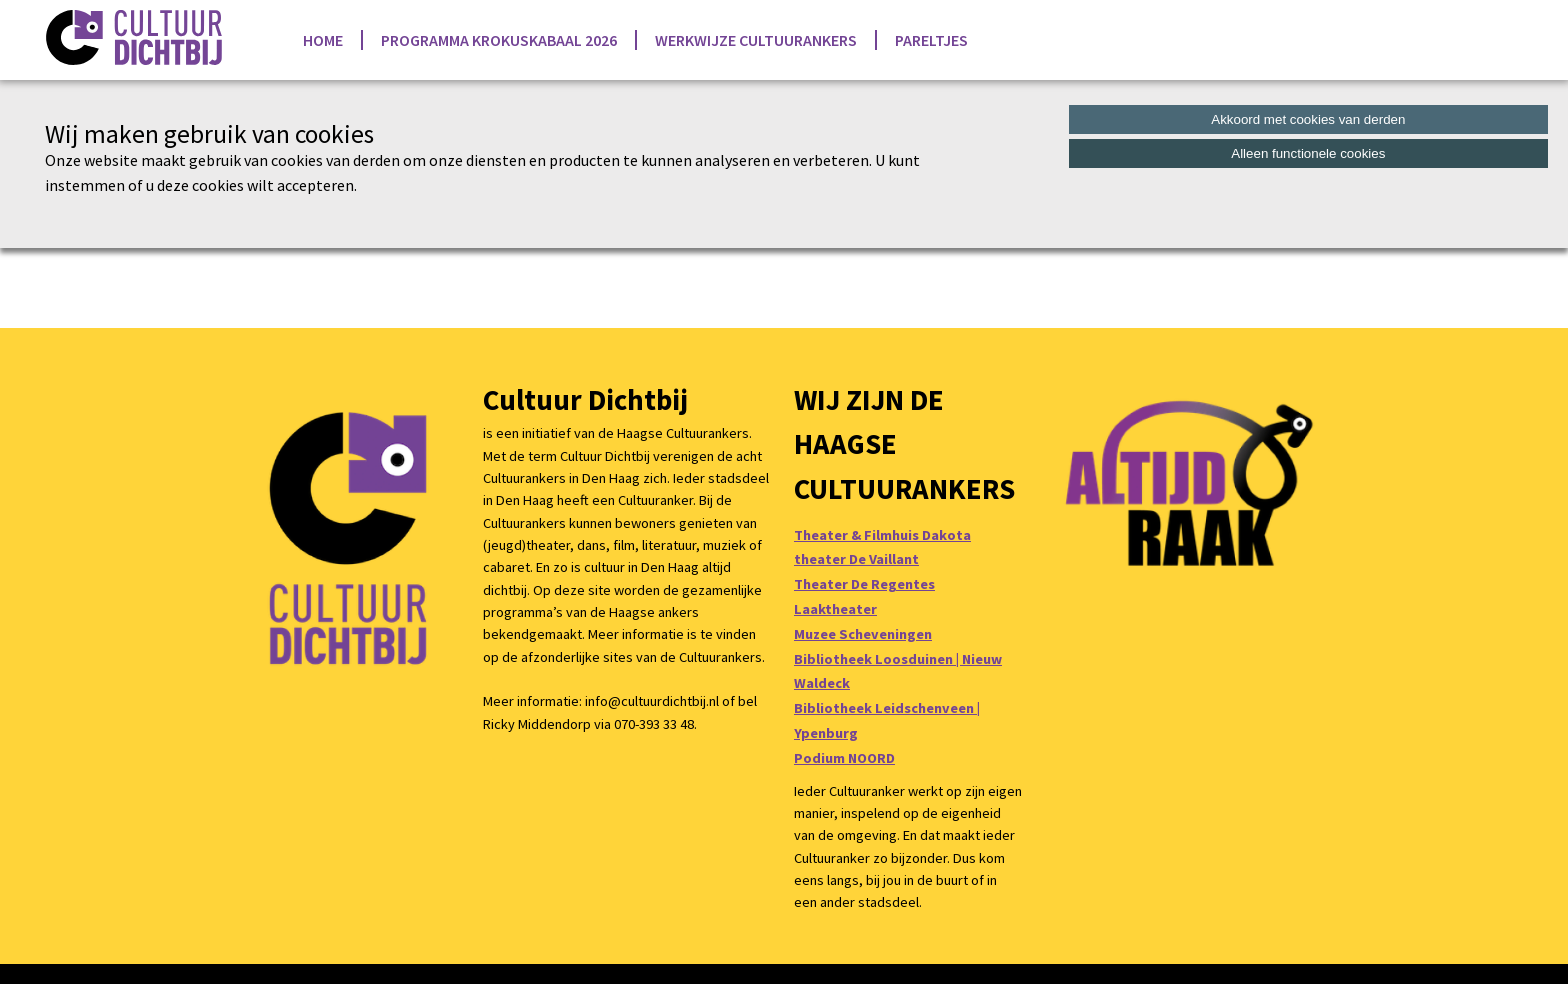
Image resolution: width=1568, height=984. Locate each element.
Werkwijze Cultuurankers (756, 40)
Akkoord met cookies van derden (1308, 119)
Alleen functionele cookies (1308, 153)
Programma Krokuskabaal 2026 (499, 40)
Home (323, 40)
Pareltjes (931, 40)
